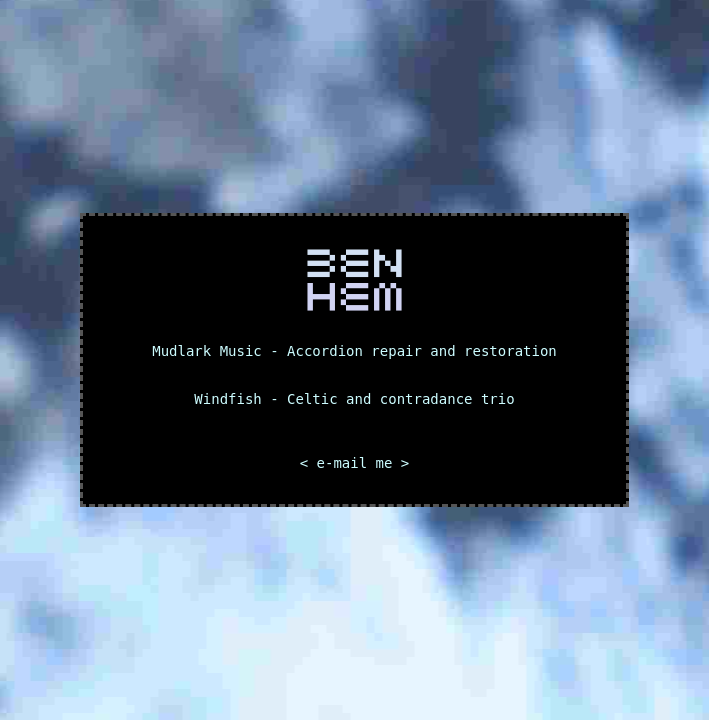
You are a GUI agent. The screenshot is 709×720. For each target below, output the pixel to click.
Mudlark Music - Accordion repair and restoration (354, 351)
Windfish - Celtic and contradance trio (354, 399)
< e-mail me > (355, 463)
